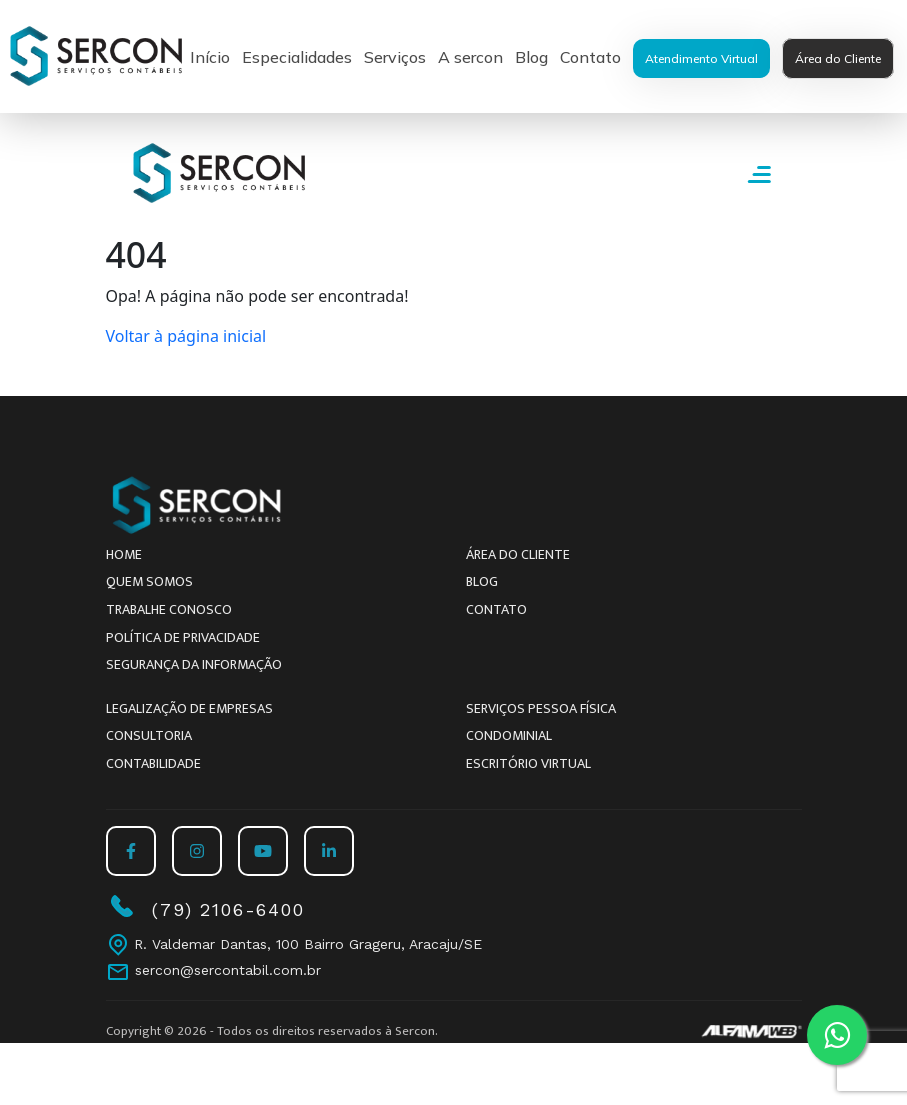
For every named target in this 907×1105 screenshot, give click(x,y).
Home (124, 554)
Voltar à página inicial (186, 336)
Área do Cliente (838, 58)
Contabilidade (153, 763)
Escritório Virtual (528, 763)
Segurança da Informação (194, 664)
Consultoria (149, 735)
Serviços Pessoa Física (541, 708)
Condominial (509, 735)
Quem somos (149, 581)
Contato (590, 57)
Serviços (395, 57)
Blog (531, 57)
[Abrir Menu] (759, 173)
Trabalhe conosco (169, 609)
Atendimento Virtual (701, 58)
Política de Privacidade (183, 637)
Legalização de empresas (189, 708)
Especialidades (297, 57)
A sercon (470, 57)
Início (210, 57)
